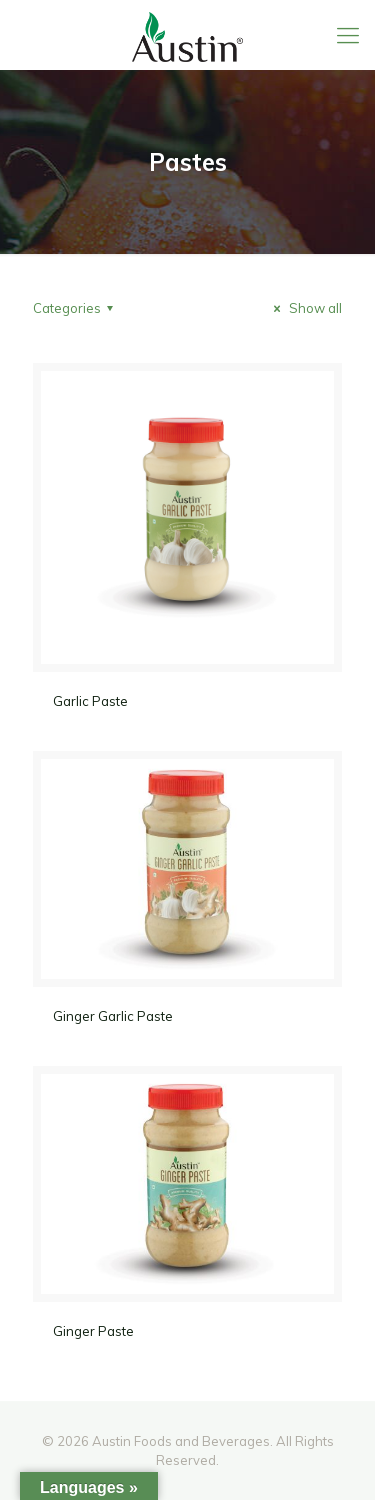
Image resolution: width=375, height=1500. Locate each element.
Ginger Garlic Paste (113, 1016)
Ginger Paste (93, 1331)
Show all (305, 308)
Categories (76, 308)
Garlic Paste (90, 701)
